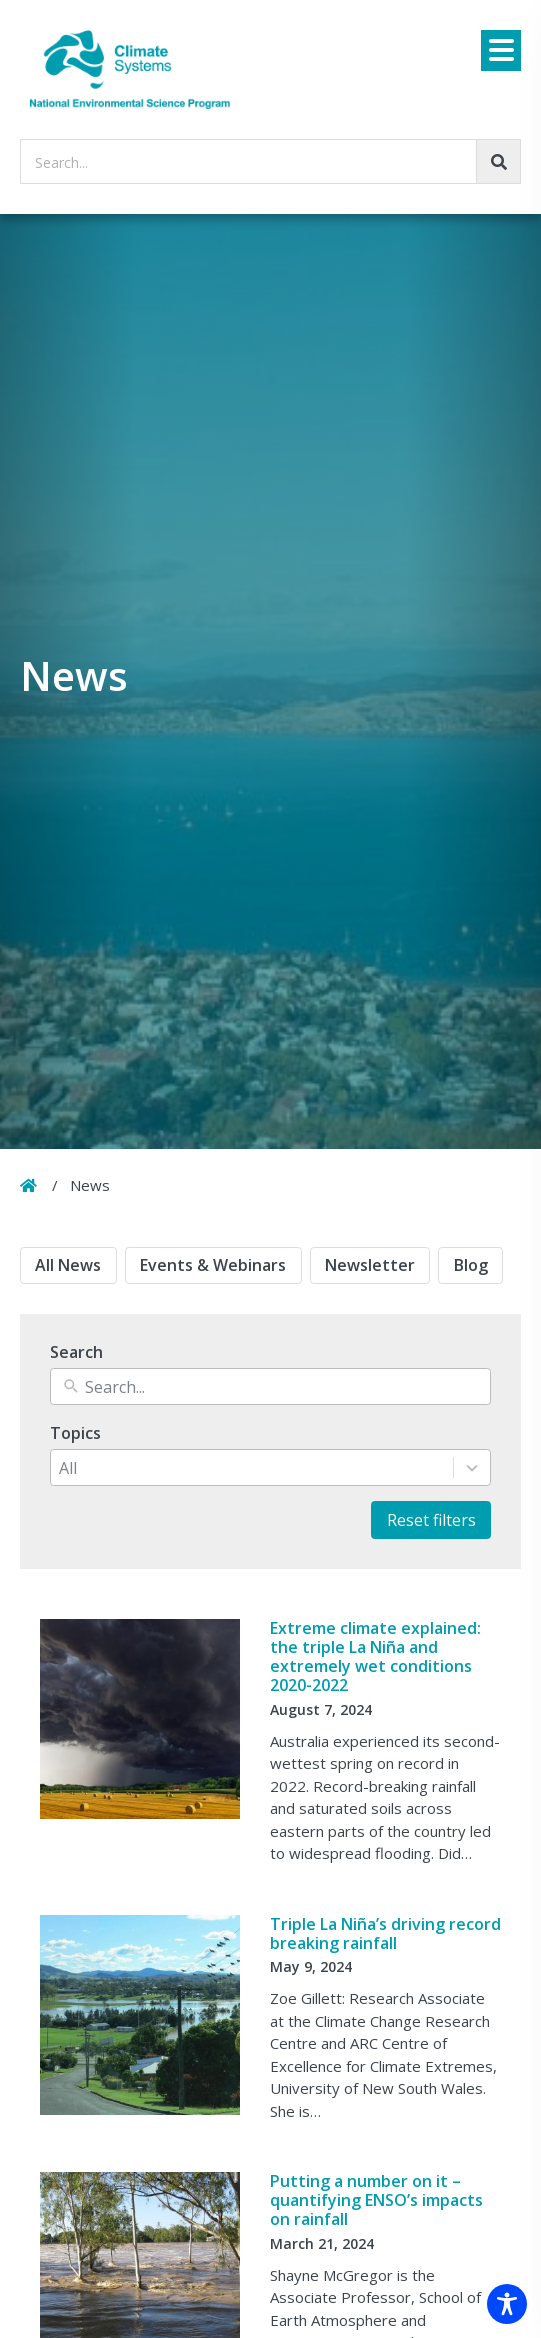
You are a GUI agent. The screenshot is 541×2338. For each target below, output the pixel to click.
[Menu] (501, 50)
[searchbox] (270, 161)
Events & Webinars (213, 1265)
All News (68, 1265)
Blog (471, 1265)
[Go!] (498, 161)
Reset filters (431, 1520)
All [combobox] (68, 1468)
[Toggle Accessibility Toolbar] (507, 2304)
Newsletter (370, 1265)
